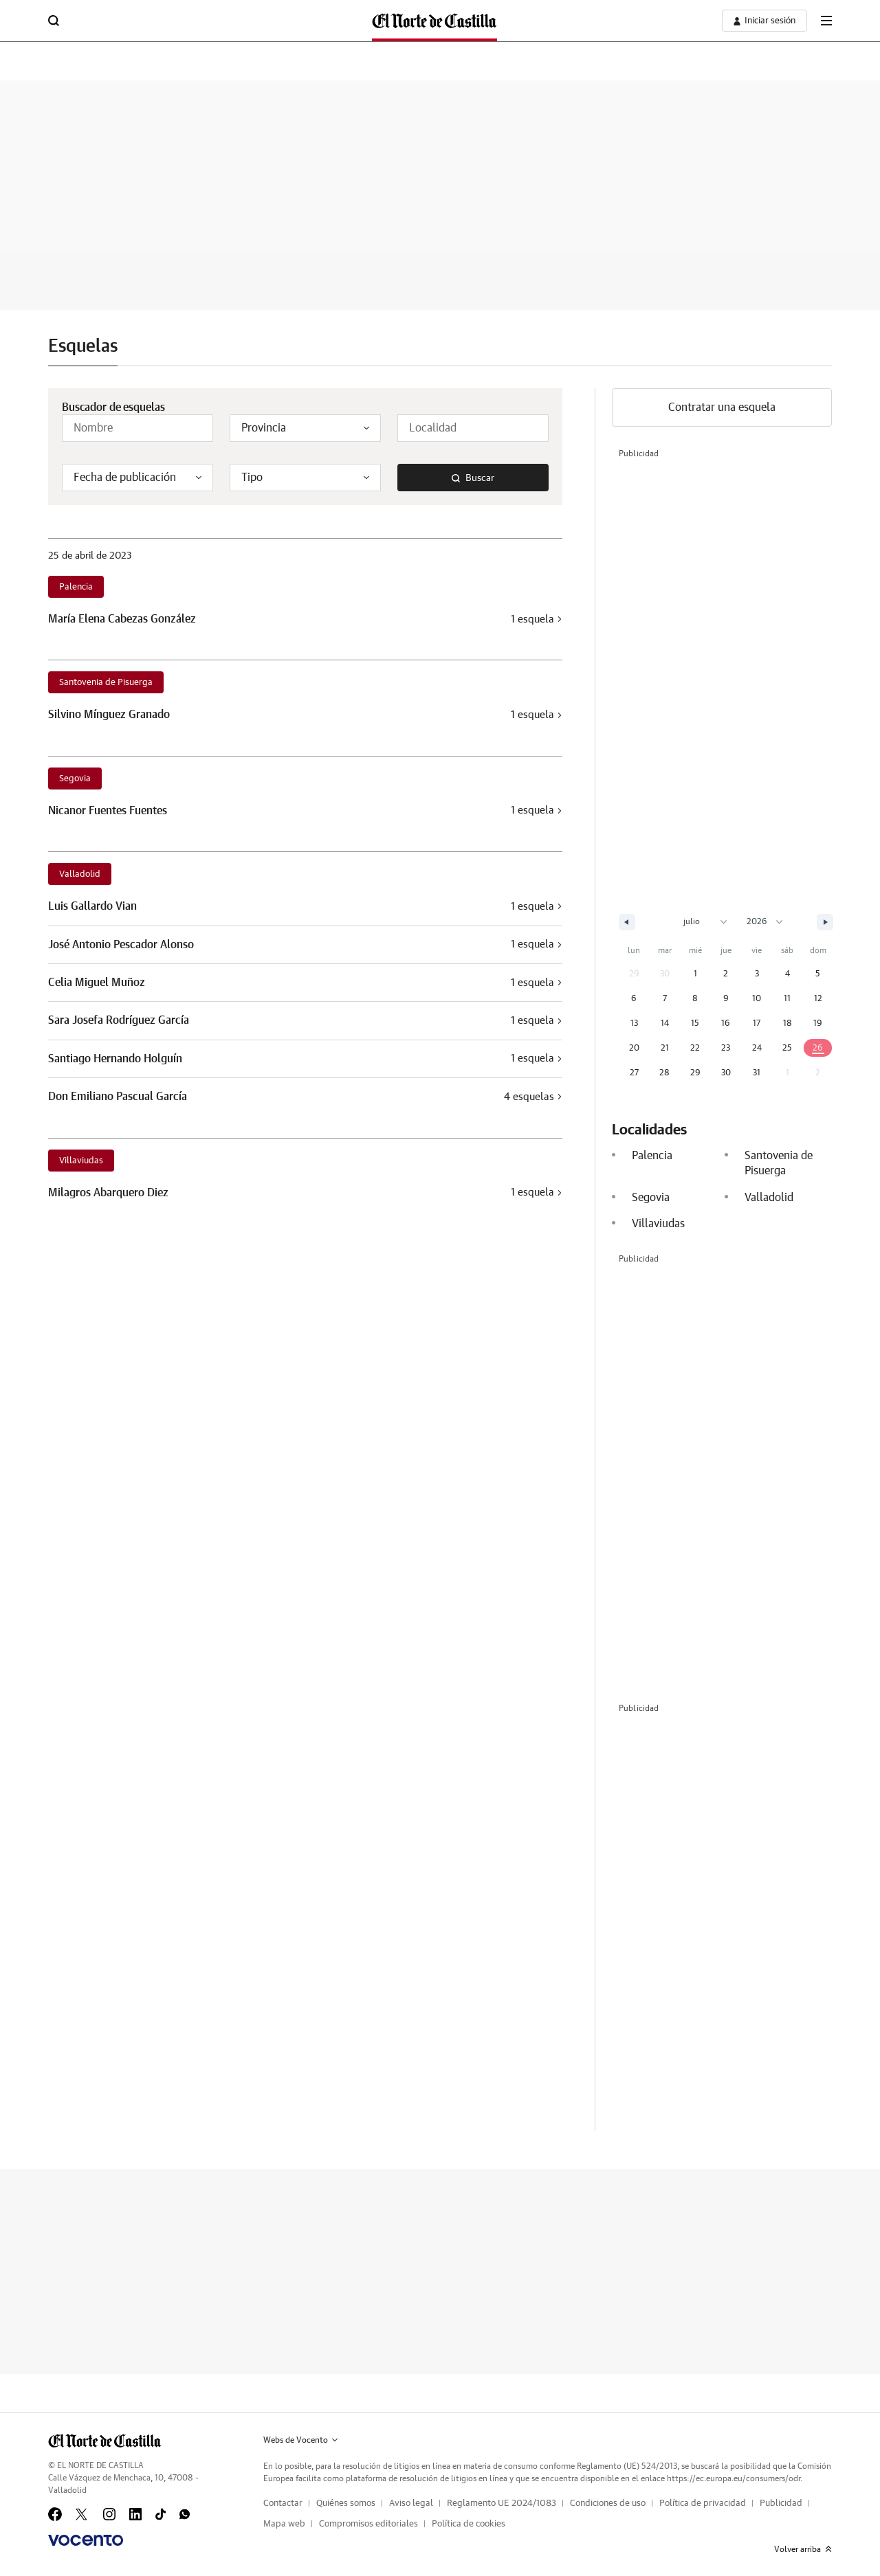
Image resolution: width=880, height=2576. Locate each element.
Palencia (76, 587)
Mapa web (284, 2524)
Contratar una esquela (722, 407)
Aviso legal (411, 2503)
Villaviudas (81, 1160)
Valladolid (79, 874)
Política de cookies (468, 2524)
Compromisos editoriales (368, 2524)
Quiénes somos (345, 2503)
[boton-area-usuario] (764, 21)
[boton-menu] (826, 20)
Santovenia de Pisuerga (106, 682)
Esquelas (83, 346)
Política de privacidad (702, 2503)
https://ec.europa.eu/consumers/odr (733, 2478)
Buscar (473, 478)
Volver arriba (803, 2549)
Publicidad (781, 2503)
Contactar (282, 2503)
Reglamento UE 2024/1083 (501, 2503)
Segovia (75, 778)
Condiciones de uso (608, 2503)
